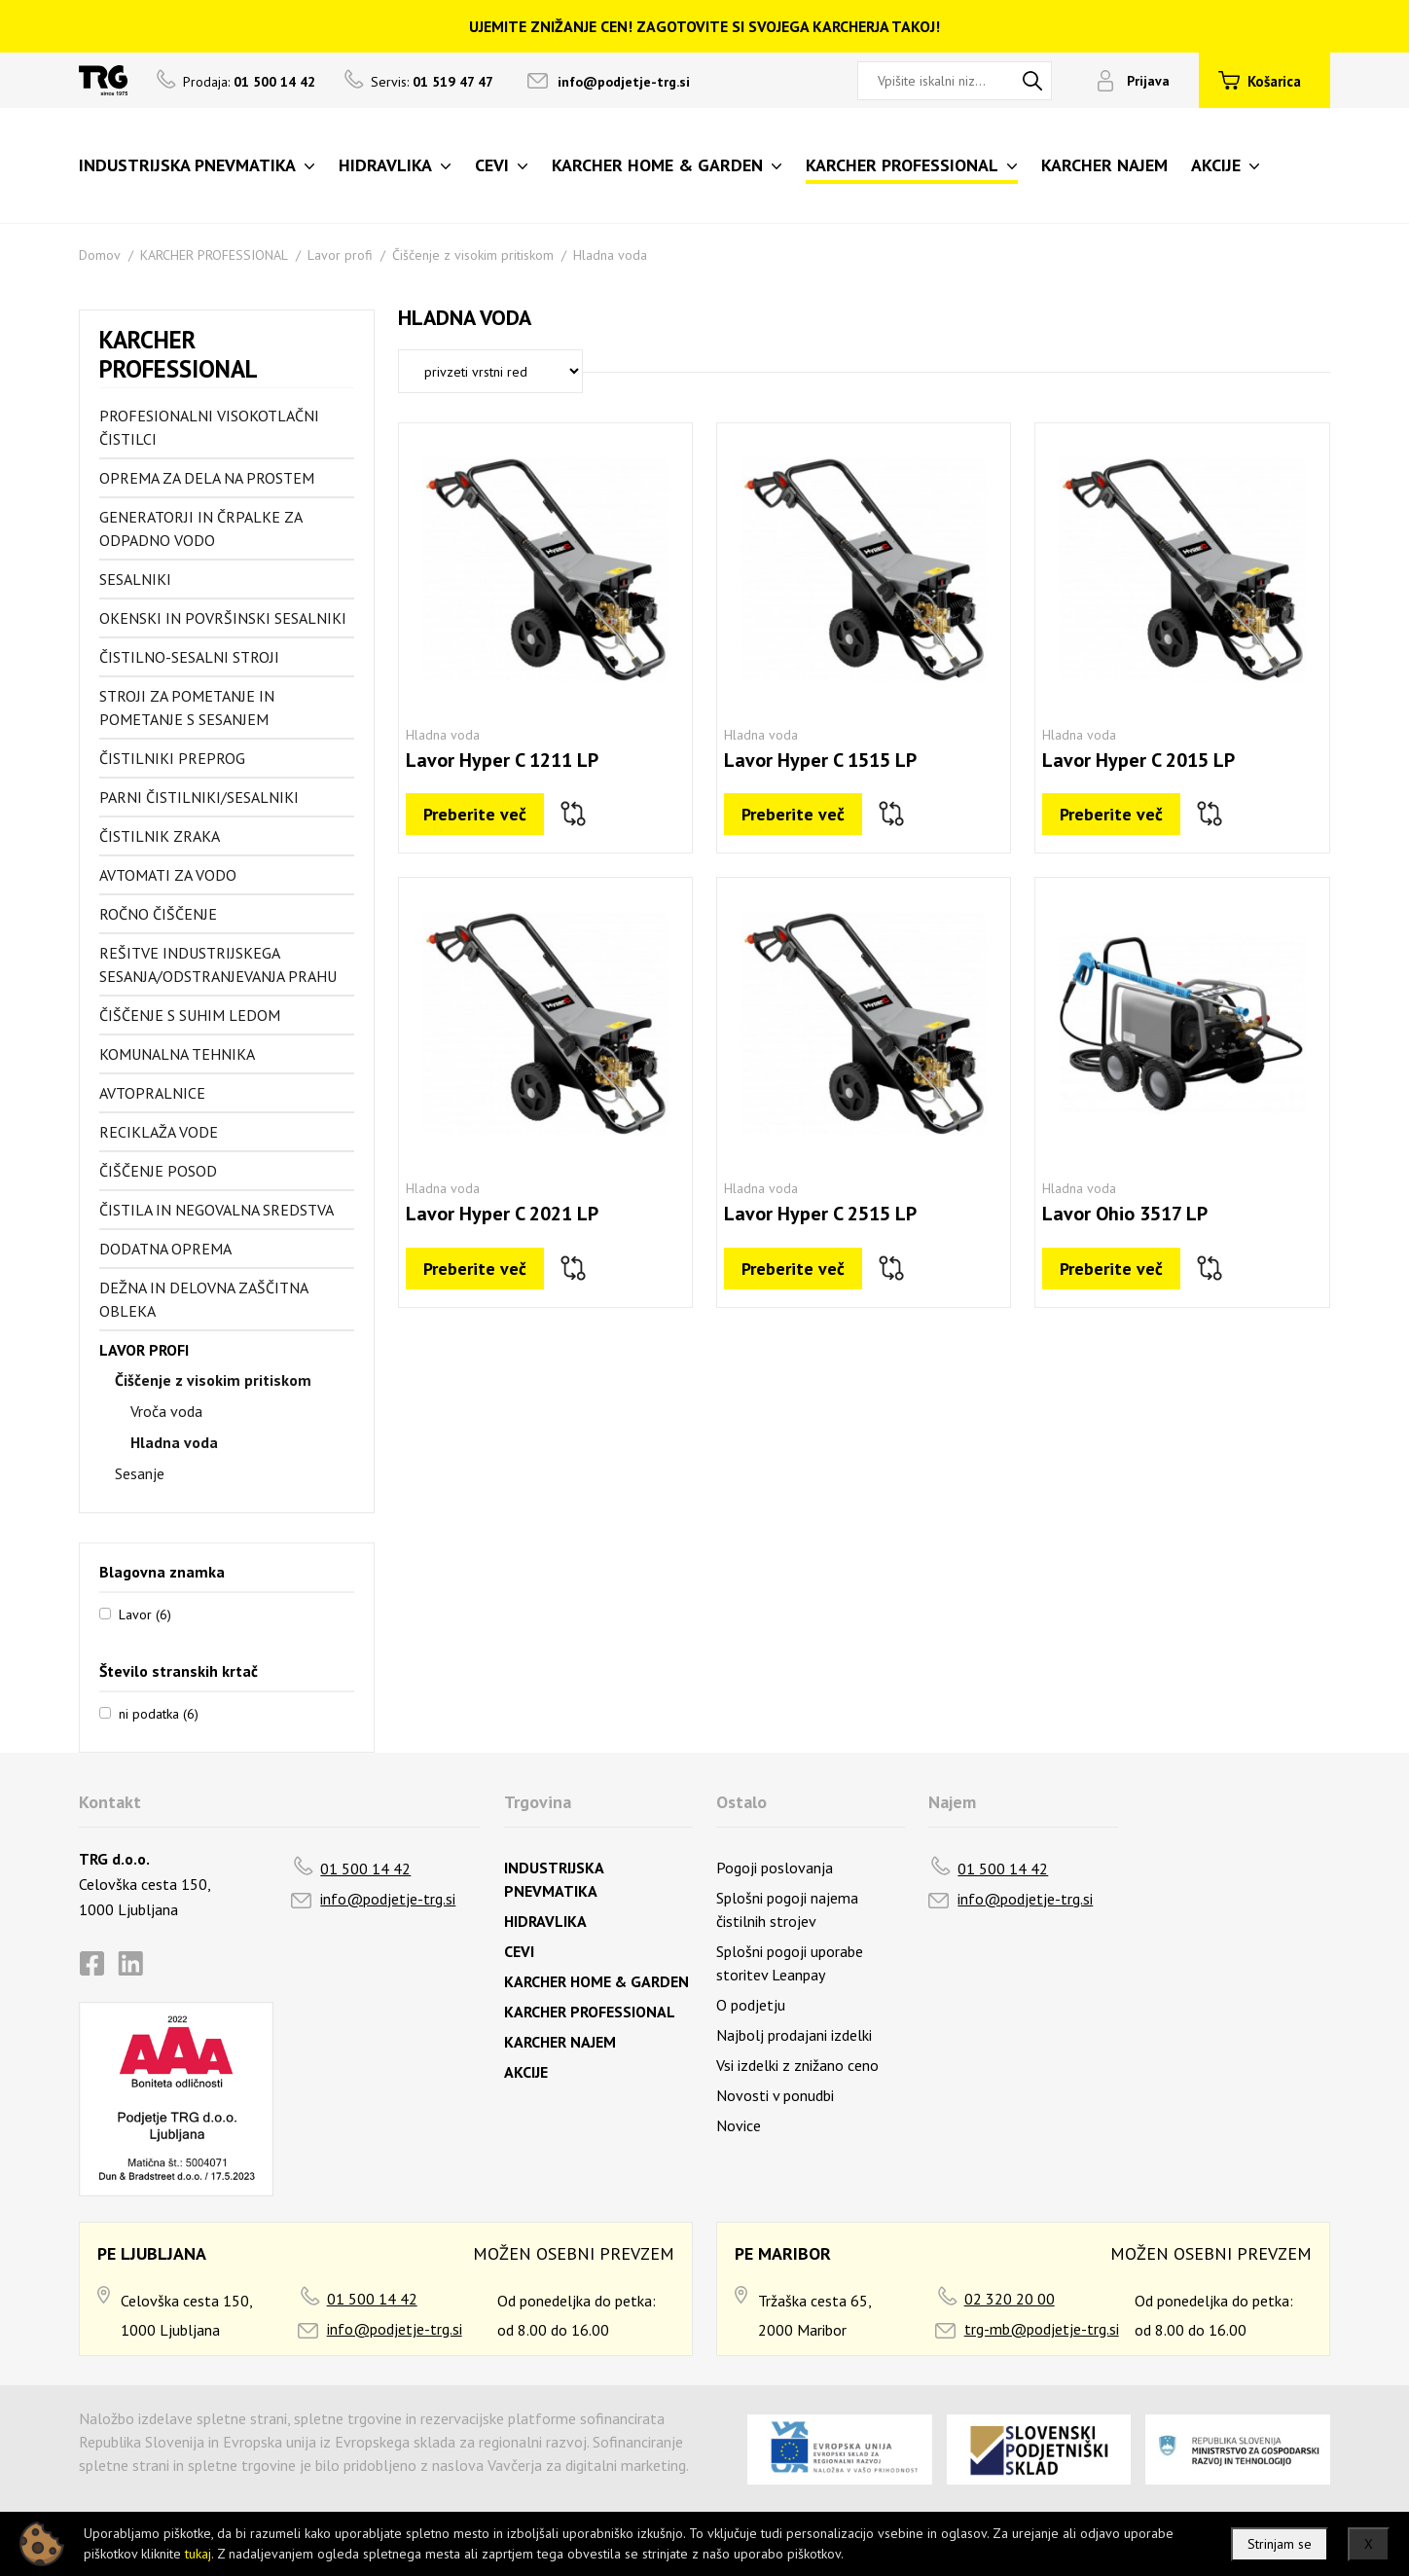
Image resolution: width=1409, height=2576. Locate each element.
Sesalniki (135, 579)
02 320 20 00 (1009, 2298)
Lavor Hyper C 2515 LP (820, 1213)
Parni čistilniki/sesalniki (199, 797)
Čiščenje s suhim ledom (189, 1015)
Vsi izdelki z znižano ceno (797, 2065)
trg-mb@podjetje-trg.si (1041, 2329)
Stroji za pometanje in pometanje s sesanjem (186, 707)
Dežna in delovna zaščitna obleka (203, 1299)
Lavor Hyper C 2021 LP (502, 1213)
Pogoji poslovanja (774, 1867)
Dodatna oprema (165, 1248)
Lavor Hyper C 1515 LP (820, 760)
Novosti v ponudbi (775, 2095)
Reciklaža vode (158, 1132)
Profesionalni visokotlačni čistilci (209, 427)
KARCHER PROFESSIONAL (214, 255)
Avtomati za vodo (167, 875)
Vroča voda (166, 1411)
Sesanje (139, 1473)
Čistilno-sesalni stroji (189, 657)
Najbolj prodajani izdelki (794, 2035)
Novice (738, 2125)
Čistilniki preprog (172, 758)
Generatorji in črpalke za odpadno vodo (200, 528)
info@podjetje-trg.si (624, 82)
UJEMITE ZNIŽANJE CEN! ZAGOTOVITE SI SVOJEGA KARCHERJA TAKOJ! (704, 26)
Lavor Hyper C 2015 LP (1138, 760)
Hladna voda (610, 255)
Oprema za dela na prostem (206, 478)
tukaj (198, 2553)
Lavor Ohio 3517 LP (1125, 1213)
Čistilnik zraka (159, 836)
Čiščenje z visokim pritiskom (473, 255)
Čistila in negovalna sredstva (216, 1209)
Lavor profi (340, 255)
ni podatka (159, 1713)
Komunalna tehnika (177, 1054)
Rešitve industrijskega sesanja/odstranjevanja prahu (218, 964)
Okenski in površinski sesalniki (222, 618)
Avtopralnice (152, 1093)
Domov (100, 255)
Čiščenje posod (158, 1170)
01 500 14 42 (365, 1868)
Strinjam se (1279, 2544)
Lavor (145, 1613)
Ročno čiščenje (158, 914)
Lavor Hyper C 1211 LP (502, 760)
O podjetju (750, 2004)
